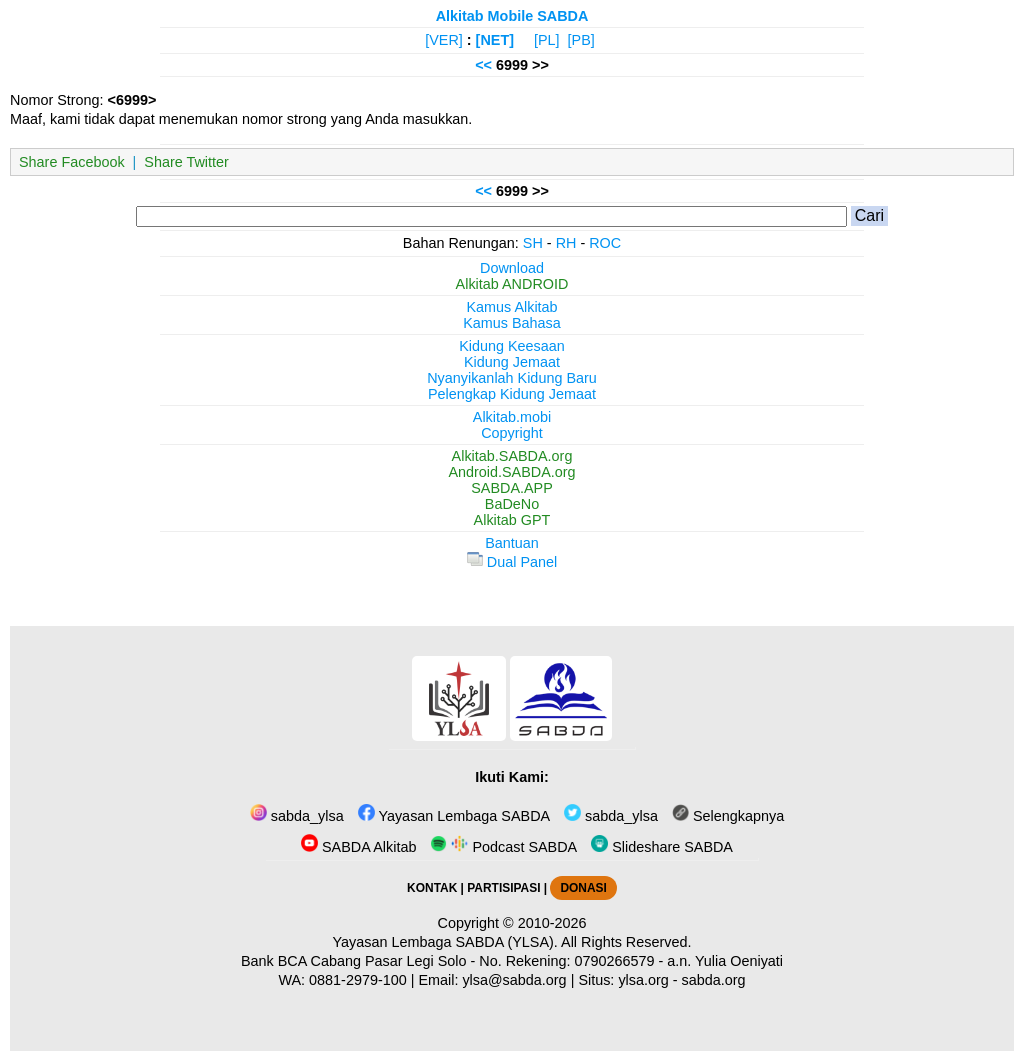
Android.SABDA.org (511, 472)
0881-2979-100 (358, 980)
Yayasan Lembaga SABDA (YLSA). (445, 942)
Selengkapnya (728, 816)
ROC (605, 243)
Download (512, 268)
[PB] (581, 40)
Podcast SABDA (503, 847)
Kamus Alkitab (511, 307)
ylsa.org (643, 980)
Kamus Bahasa (512, 323)
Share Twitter (186, 162)
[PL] (547, 40)
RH (566, 243)
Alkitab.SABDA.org (512, 456)
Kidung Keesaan (512, 346)
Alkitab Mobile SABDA (512, 16)
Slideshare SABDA (662, 847)
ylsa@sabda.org (514, 980)
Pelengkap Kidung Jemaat (512, 394)
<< (483, 65)
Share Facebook (72, 162)
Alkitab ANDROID (512, 284)
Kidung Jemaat (512, 362)
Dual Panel (512, 562)
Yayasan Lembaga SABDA (454, 816)
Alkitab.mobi (512, 417)
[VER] (444, 40)
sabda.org (714, 980)
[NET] (495, 40)
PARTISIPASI (503, 888)
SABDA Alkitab (358, 847)
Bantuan (512, 543)
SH (533, 243)
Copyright (512, 433)
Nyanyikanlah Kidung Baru (512, 378)
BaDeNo (512, 504)
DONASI (583, 888)
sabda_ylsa (297, 816)
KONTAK (432, 888)
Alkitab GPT (512, 520)
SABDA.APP (512, 488)
